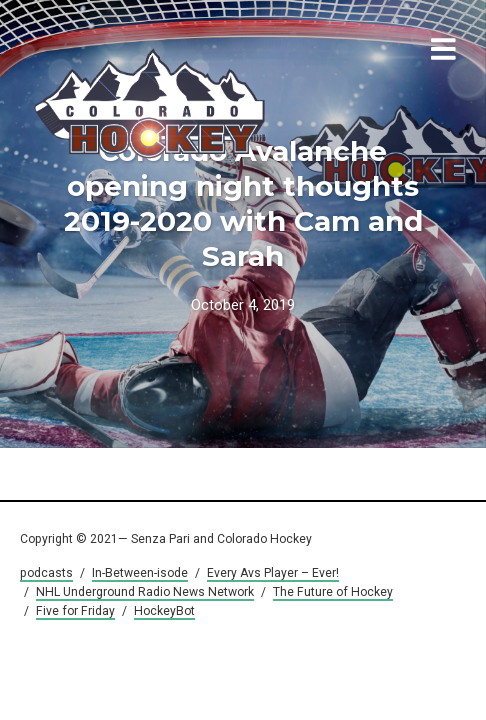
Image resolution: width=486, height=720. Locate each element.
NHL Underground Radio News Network (145, 592)
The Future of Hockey (333, 592)
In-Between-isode (140, 573)
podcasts (46, 573)
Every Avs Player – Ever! (273, 573)
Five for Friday (75, 611)
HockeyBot (164, 611)
